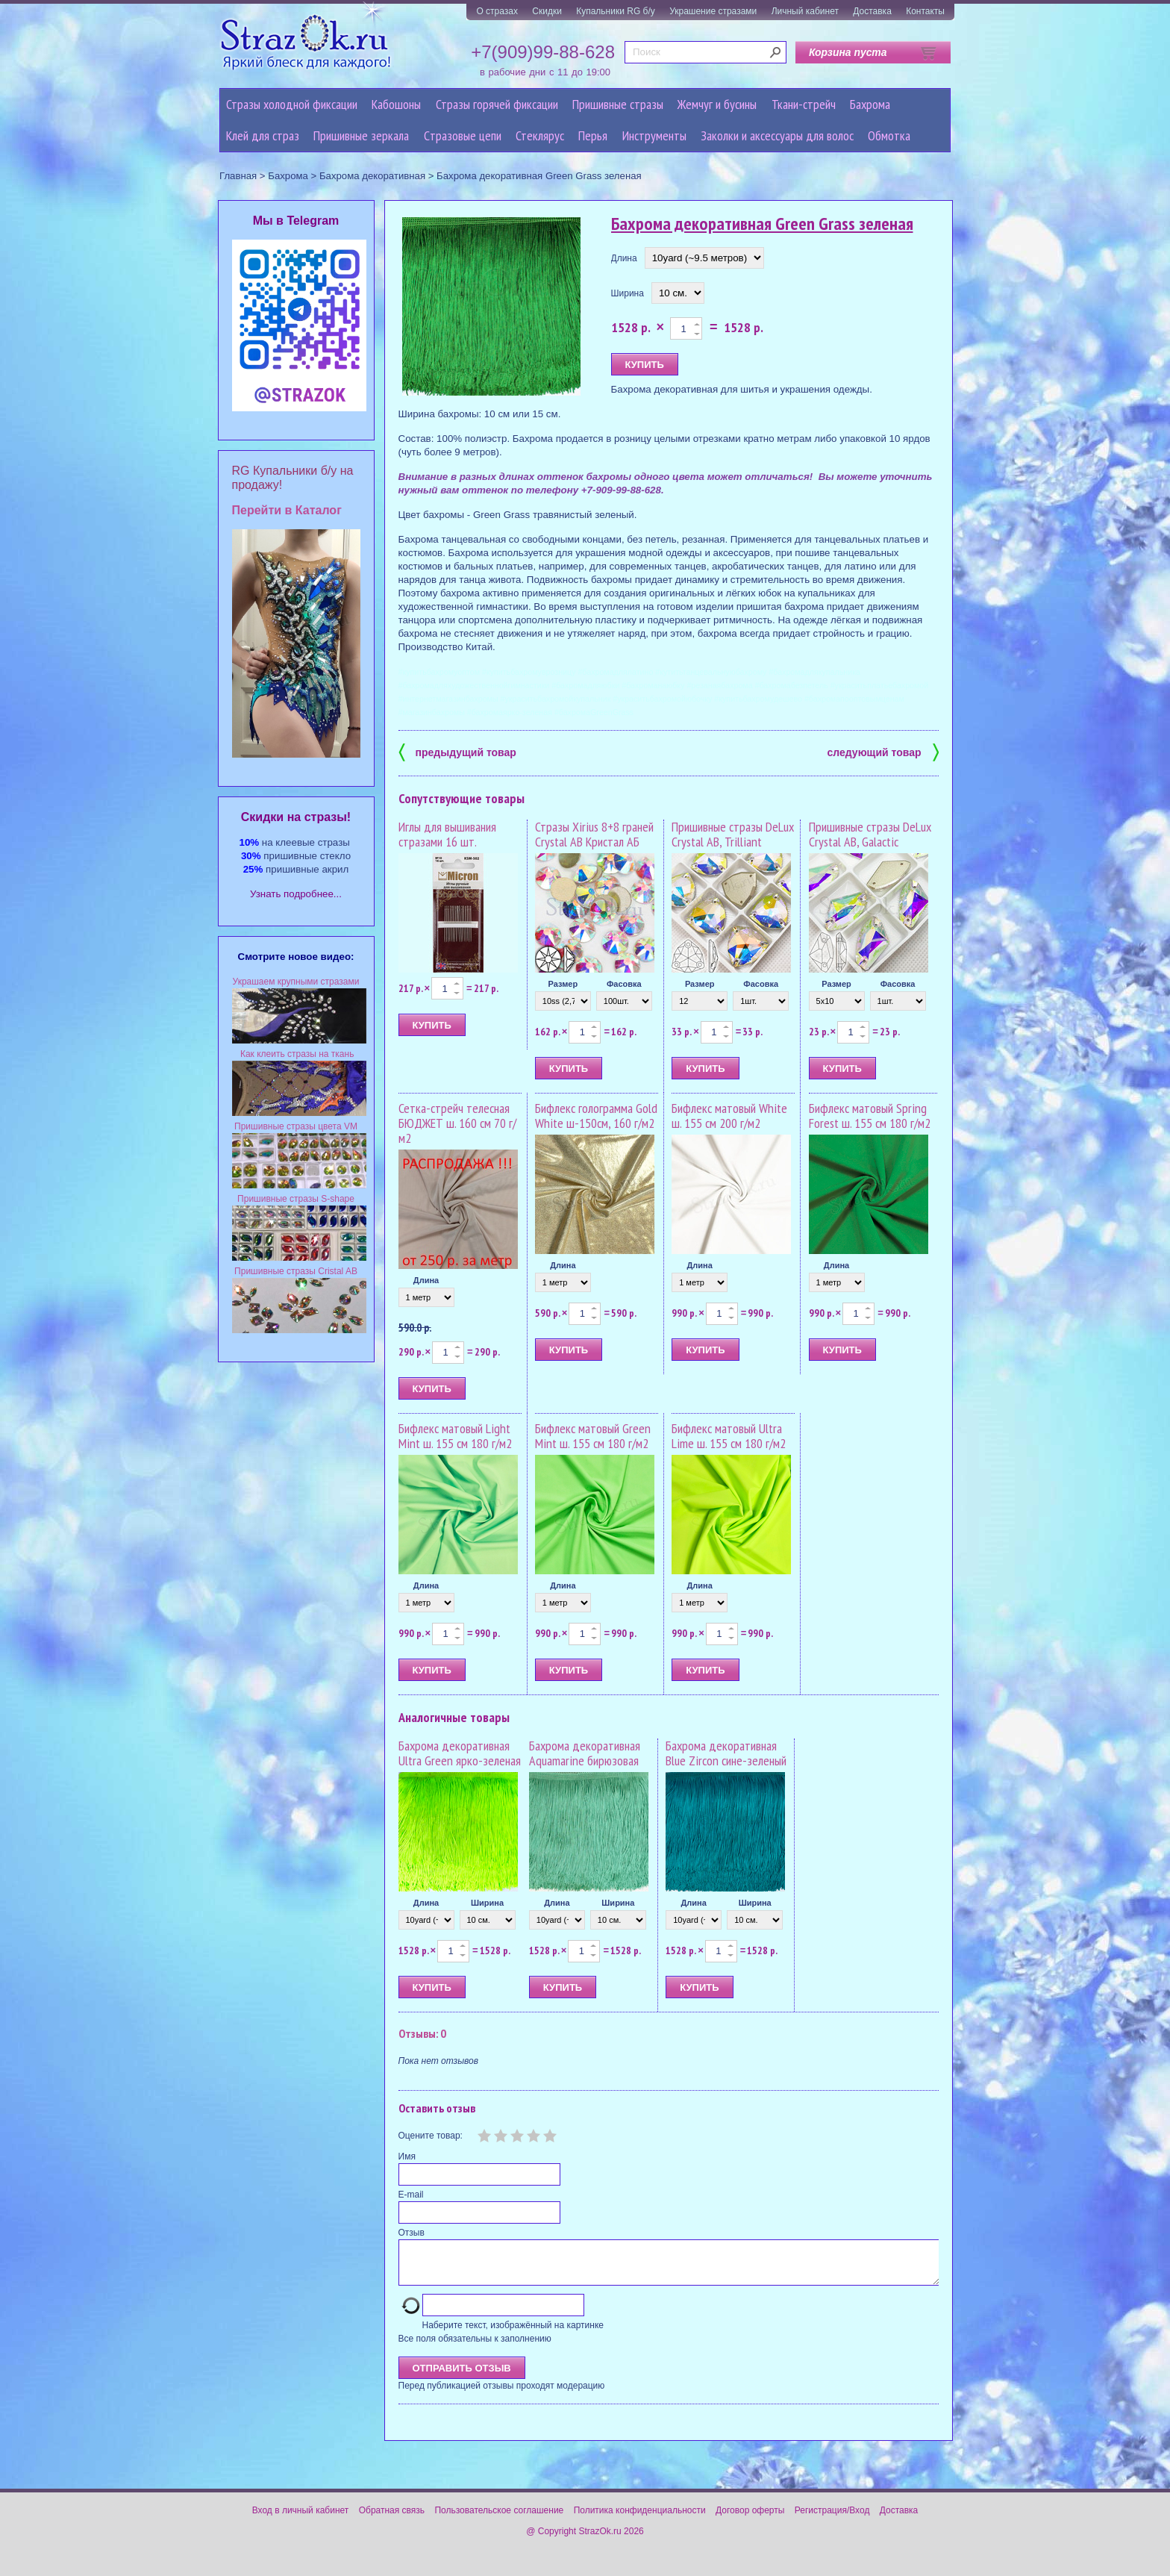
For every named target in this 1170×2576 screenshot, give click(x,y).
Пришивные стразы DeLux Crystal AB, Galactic (870, 834)
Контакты (925, 11)
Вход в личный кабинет (300, 2519)
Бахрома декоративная (372, 175)
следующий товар (883, 751)
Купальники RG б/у (615, 11)
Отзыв (411, 2232)
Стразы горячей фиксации (497, 104)
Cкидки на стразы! (296, 817)
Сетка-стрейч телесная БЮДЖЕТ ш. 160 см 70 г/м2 (457, 1123)
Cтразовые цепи (462, 135)
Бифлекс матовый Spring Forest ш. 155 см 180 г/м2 (869, 1116)
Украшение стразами (713, 11)
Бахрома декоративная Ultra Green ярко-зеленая (459, 1753)
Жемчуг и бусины (717, 104)
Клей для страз (262, 135)
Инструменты (654, 135)
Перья (592, 135)
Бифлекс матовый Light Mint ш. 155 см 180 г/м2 (455, 1436)
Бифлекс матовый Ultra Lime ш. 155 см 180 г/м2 (729, 1436)
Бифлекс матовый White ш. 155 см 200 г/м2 (729, 1116)
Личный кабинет (805, 11)
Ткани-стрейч (804, 104)
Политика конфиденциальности (640, 2519)
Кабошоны (396, 104)
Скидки (547, 11)
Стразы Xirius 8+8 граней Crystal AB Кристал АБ (594, 834)
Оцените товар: (430, 2135)
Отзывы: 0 (422, 2033)
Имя (407, 2156)
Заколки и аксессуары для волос (777, 135)
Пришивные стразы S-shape (295, 1199)
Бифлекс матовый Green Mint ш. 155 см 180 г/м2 (593, 1436)
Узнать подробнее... (296, 893)
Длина (624, 258)
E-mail (411, 2194)
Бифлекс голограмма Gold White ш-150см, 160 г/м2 (596, 1116)
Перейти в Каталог (287, 510)
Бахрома (870, 104)
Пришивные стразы (617, 104)
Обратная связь (392, 2519)
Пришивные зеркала (361, 135)
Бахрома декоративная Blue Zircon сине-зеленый (726, 1753)
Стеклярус (540, 135)
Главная (238, 175)
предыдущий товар (457, 751)
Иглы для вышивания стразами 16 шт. (447, 834)
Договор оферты (750, 2519)
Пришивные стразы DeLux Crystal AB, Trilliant (733, 834)
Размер (563, 983)
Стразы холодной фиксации (291, 104)
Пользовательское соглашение (498, 2519)
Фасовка (624, 983)
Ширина (627, 293)
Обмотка (889, 135)
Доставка (872, 11)
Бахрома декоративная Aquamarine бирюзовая (584, 1753)
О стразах (497, 11)
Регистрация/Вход (832, 2519)
